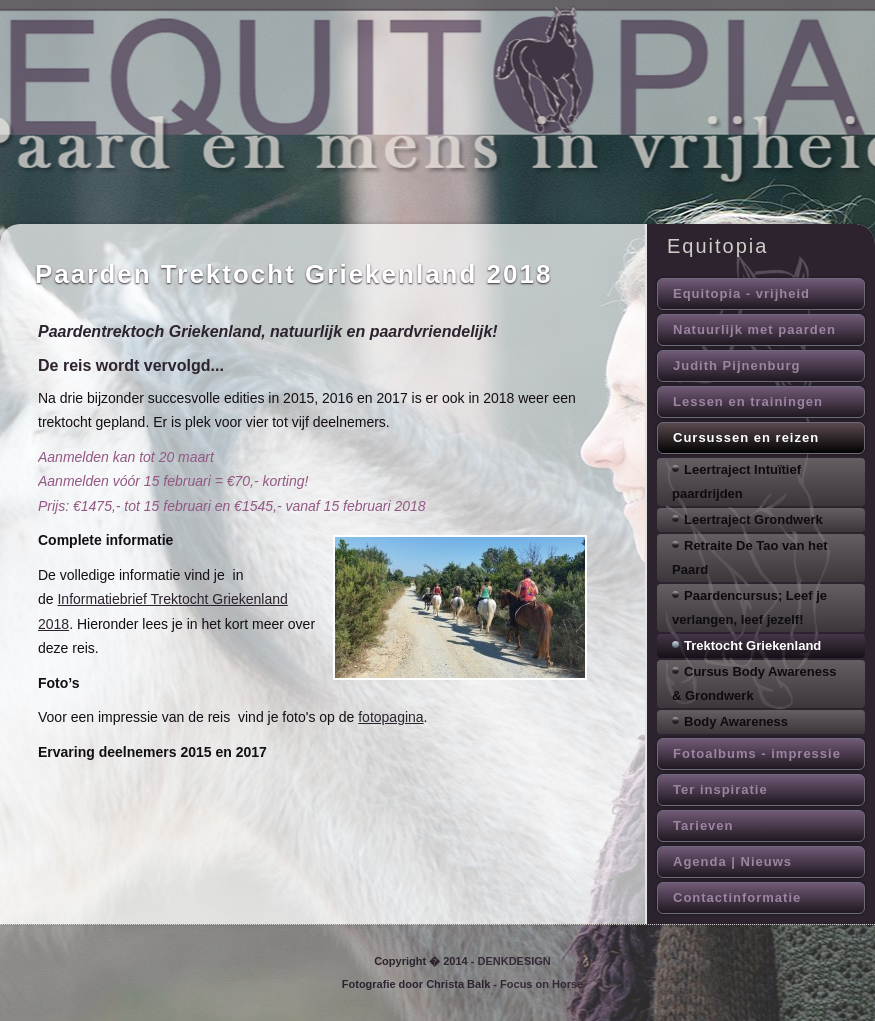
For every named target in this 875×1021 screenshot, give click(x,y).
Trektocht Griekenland (752, 645)
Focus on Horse (541, 984)
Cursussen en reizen (746, 437)
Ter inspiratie (720, 789)
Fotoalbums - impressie (757, 753)
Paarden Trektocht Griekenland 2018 (293, 274)
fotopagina (390, 717)
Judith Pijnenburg (737, 365)
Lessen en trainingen (748, 401)
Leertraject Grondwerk (753, 519)
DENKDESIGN (513, 961)
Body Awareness (736, 721)
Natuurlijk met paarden (754, 329)
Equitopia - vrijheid (741, 293)
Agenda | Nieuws (732, 861)
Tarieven (703, 825)
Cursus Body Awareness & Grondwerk (754, 683)
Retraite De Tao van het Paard (750, 557)
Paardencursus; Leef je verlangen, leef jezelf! (749, 607)
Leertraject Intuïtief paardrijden (736, 481)
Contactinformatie (737, 897)
